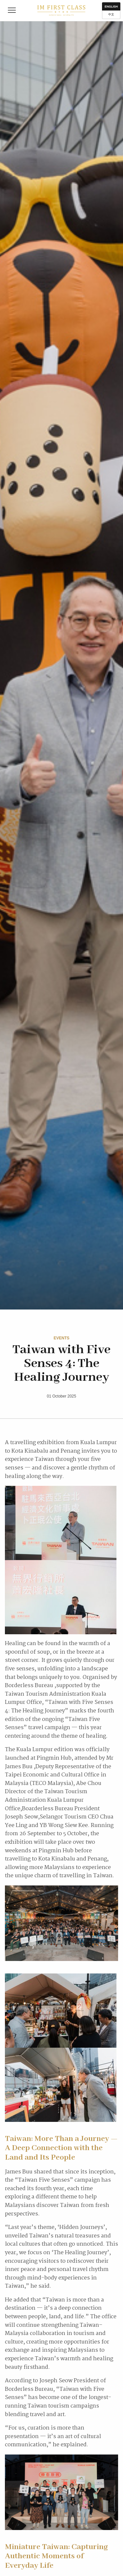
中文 (111, 14)
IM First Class (61, 10)
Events (61, 1338)
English (111, 6)
